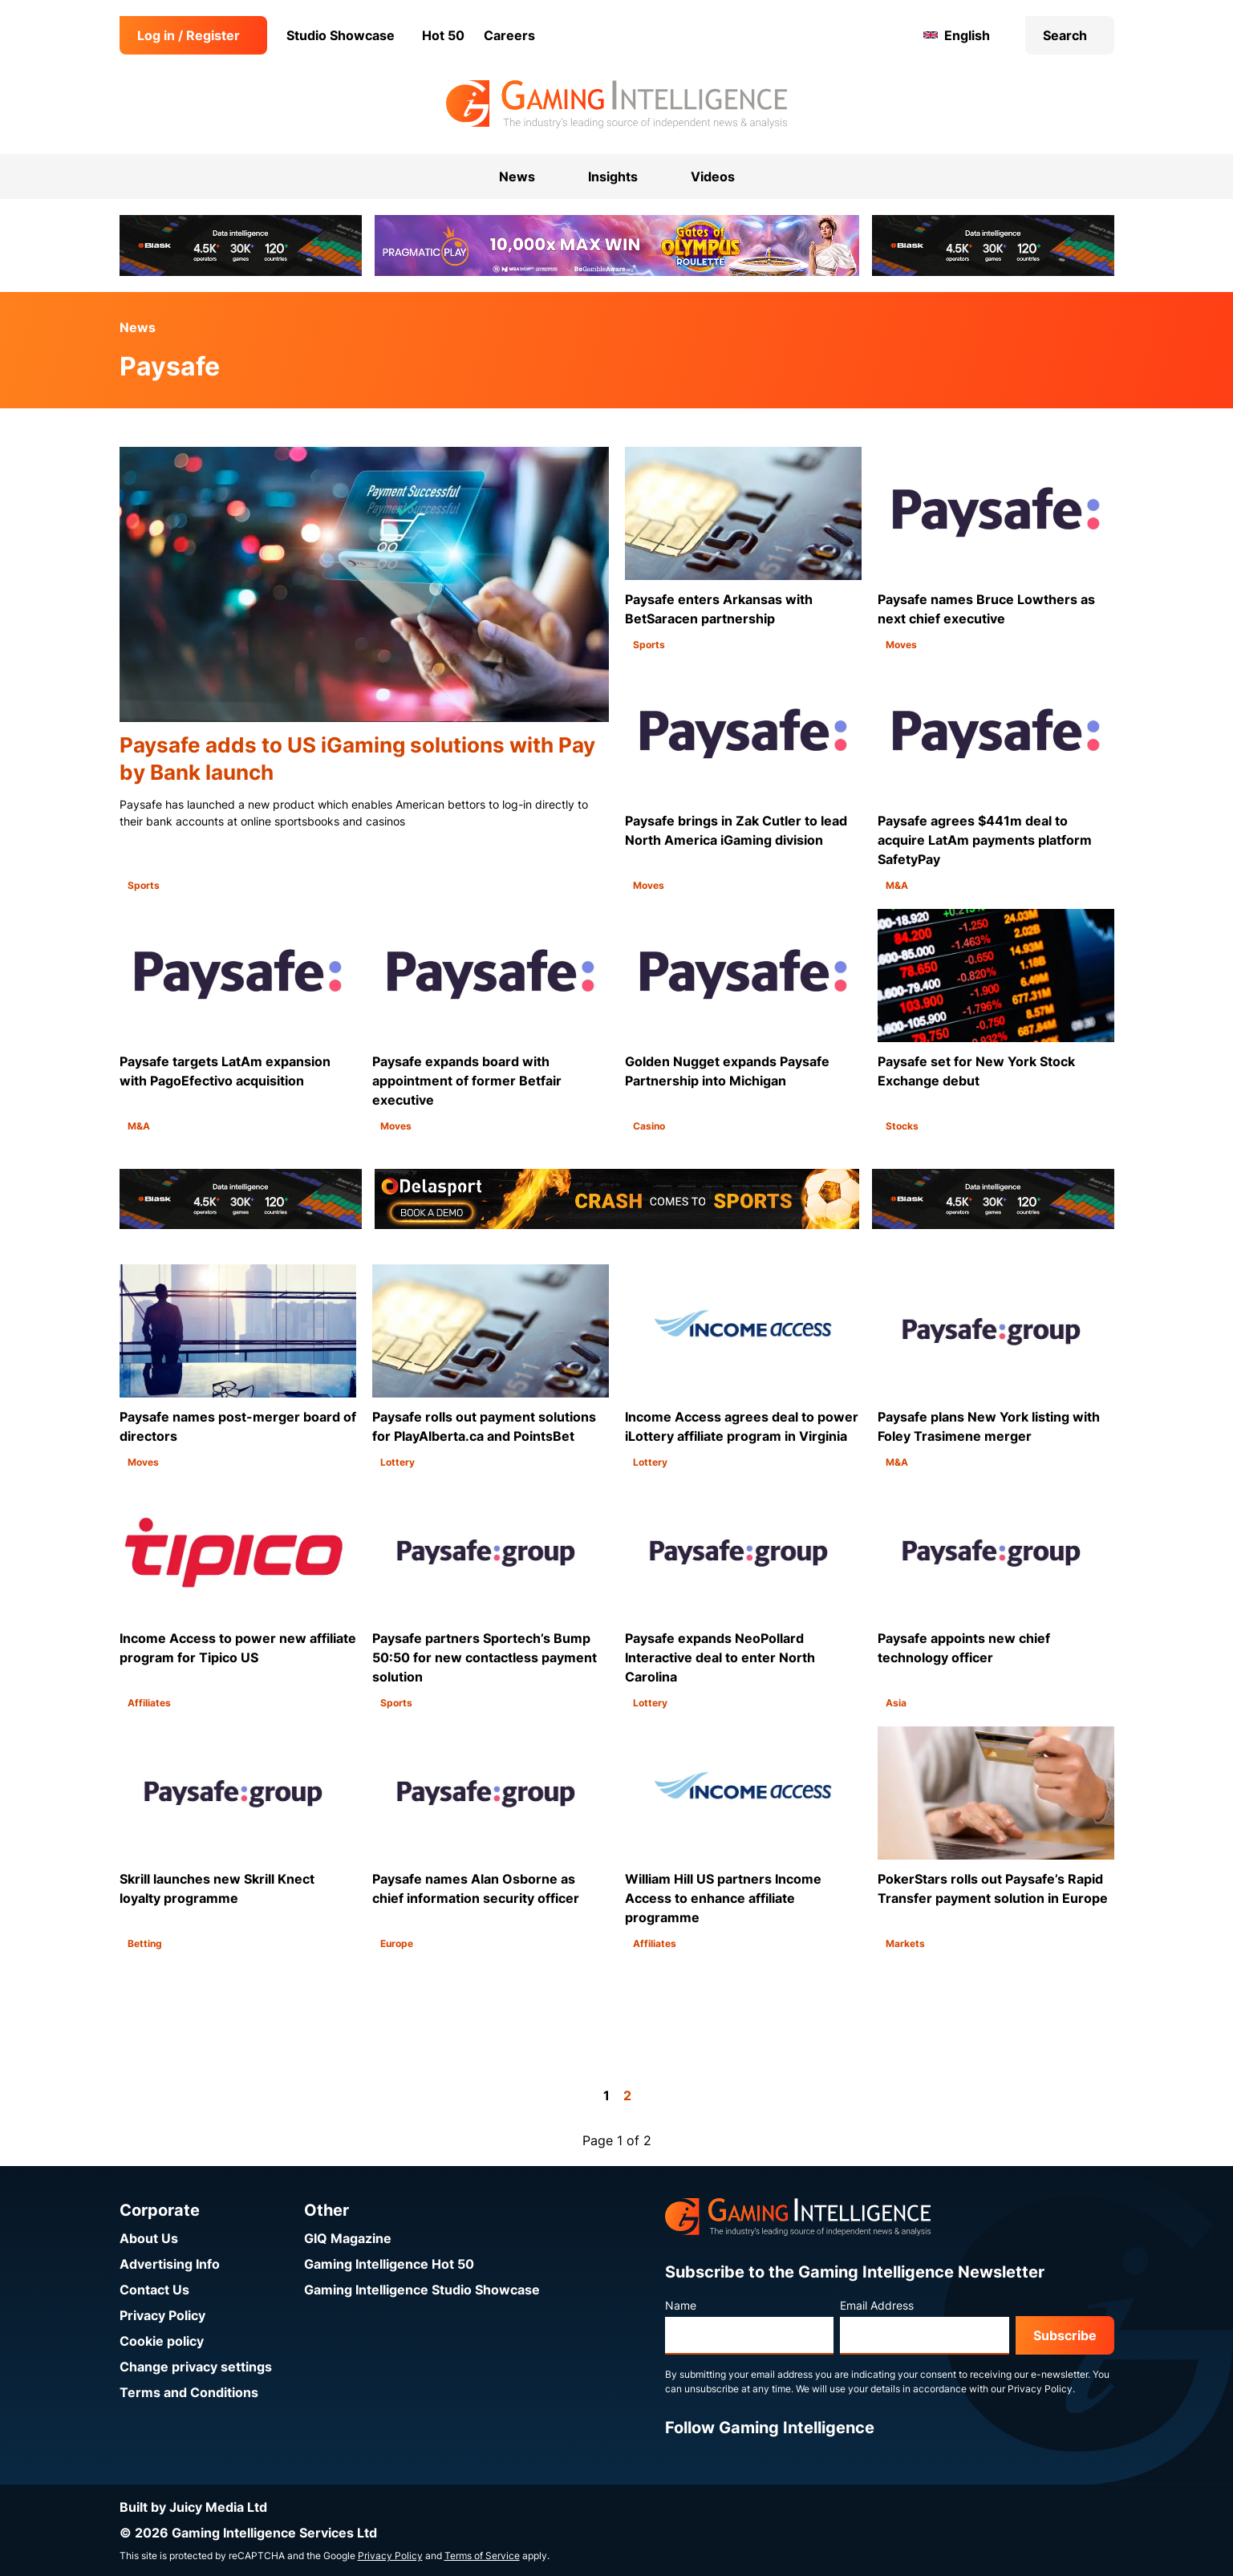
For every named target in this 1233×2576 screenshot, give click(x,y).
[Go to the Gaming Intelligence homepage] (616, 104)
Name (680, 2305)
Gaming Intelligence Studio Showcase (422, 2290)
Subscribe (1065, 2335)
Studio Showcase (340, 35)
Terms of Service (482, 2556)
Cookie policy (162, 2341)
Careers (509, 35)
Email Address (877, 2305)
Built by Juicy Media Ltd (193, 2507)
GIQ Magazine (347, 2238)
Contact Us (154, 2290)
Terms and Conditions (189, 2392)
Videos (713, 176)
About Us (149, 2238)
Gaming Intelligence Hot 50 (389, 2264)
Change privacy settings (196, 2367)
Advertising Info (170, 2264)
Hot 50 (443, 35)
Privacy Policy (162, 2315)
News (138, 327)
